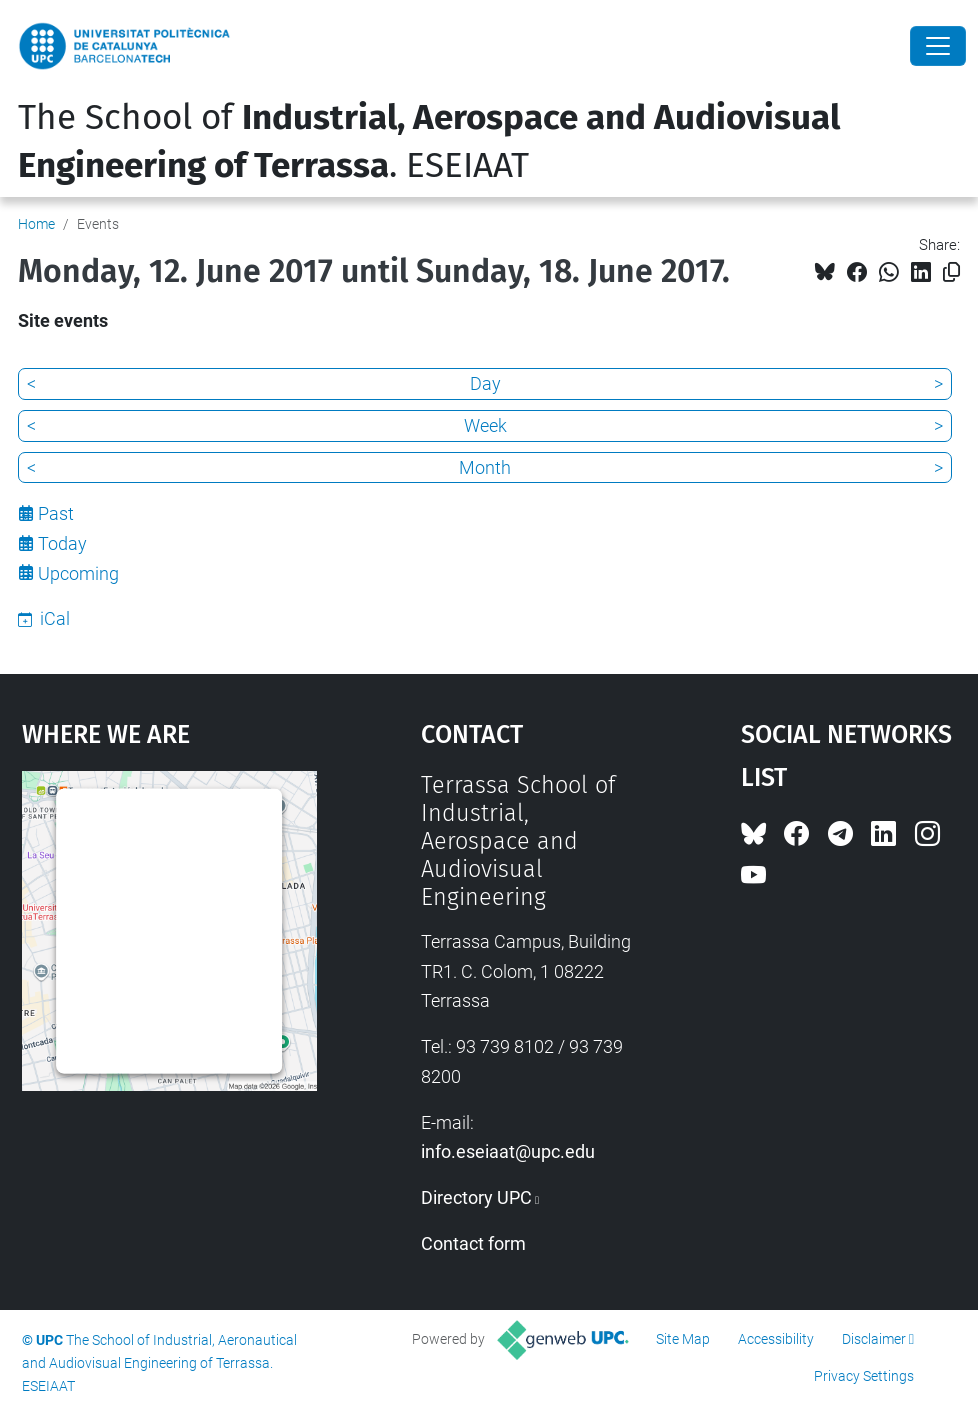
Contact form (473, 1243)
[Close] (938, 46)
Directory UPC (476, 1197)
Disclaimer (874, 1339)
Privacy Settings (864, 1376)
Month (485, 467)
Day (485, 383)
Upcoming (78, 573)
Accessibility (776, 1339)
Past (56, 513)
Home (36, 224)
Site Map (683, 1339)
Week (485, 425)
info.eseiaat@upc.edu (508, 1151)
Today (62, 543)
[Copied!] (951, 272)
